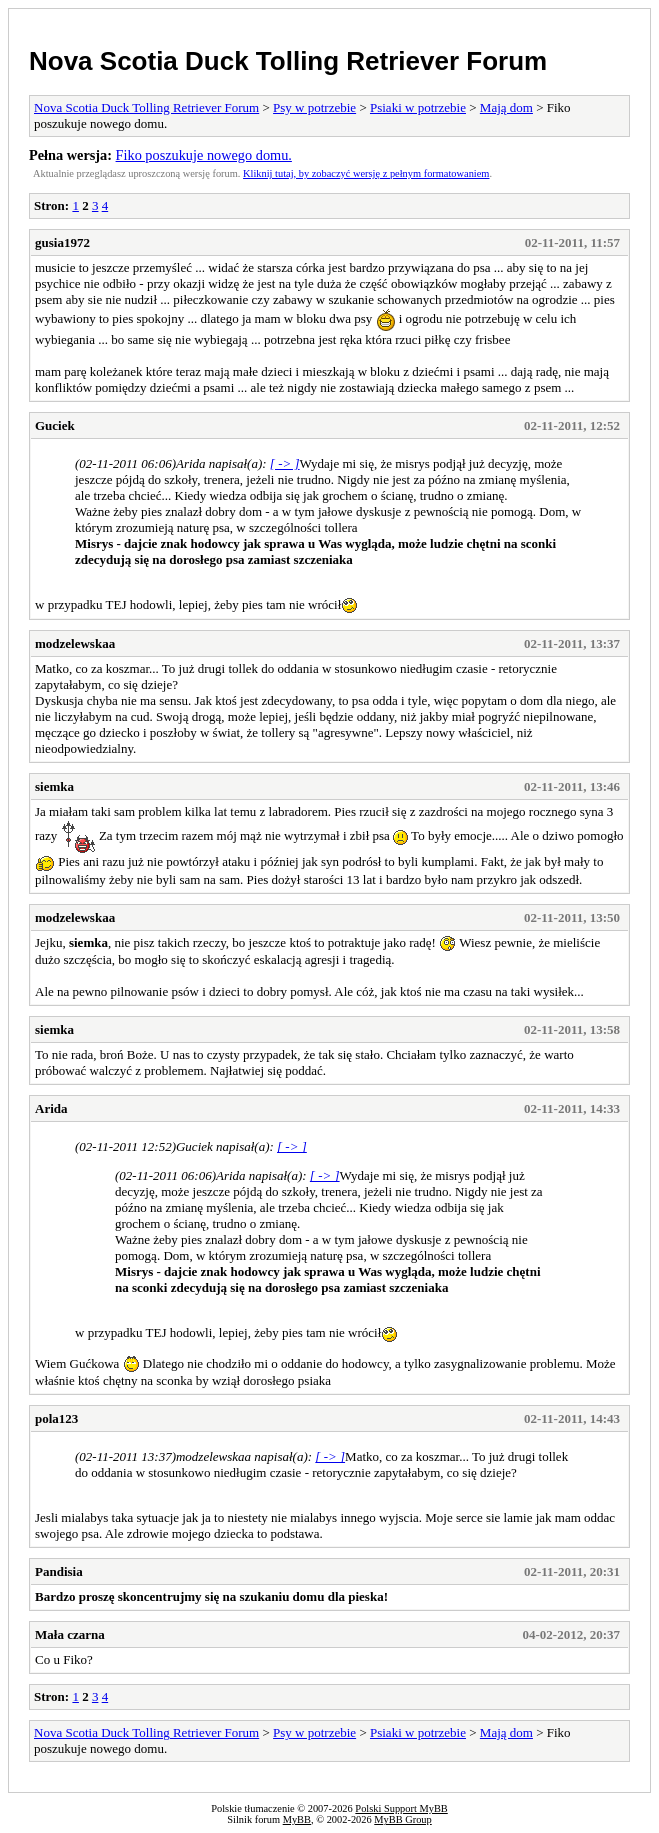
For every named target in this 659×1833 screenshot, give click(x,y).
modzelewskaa (75, 643)
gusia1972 (62, 242)
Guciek (55, 425)
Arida (51, 1108)
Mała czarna (70, 1634)
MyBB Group (402, 1819)
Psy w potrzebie (314, 107)
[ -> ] (285, 463)
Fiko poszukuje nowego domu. (204, 155)
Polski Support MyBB (401, 1808)
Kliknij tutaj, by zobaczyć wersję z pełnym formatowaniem (366, 173)
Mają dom (506, 107)
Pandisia (59, 1571)
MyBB (297, 1819)
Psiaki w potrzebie (418, 107)
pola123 (56, 1418)
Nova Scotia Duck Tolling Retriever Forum (288, 61)
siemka (54, 786)
